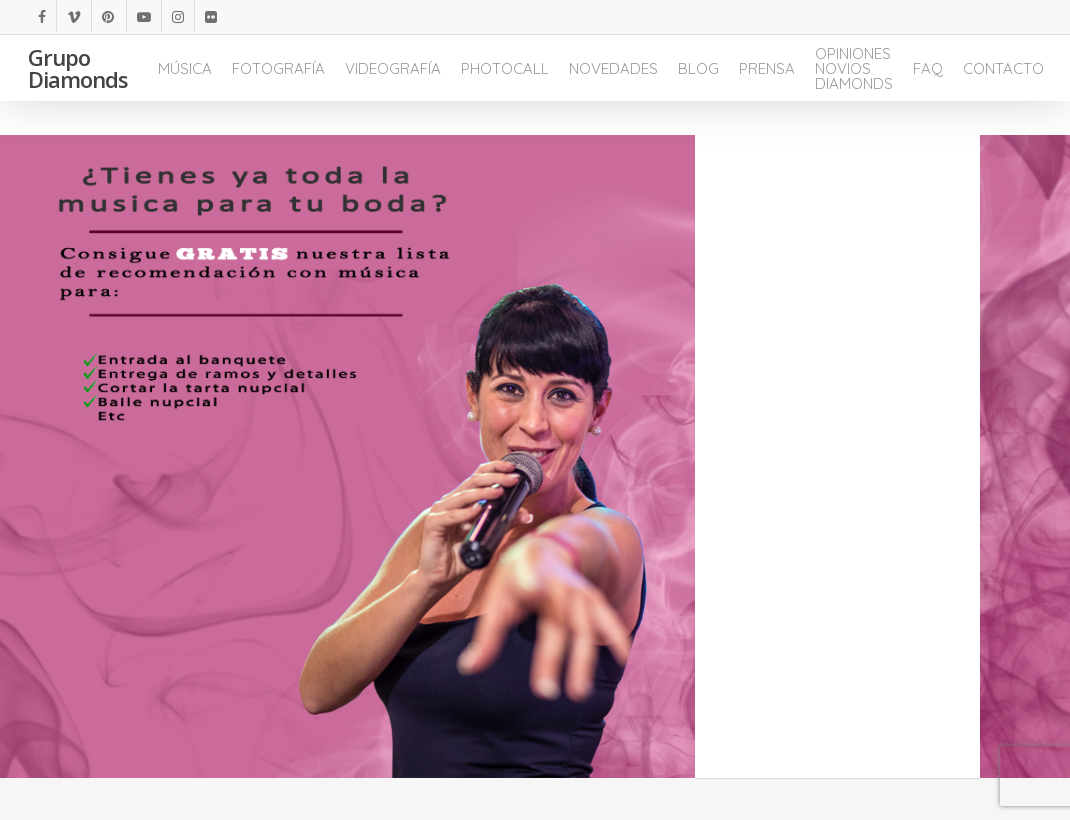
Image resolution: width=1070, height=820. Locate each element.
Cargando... (837, 460)
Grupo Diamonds (78, 85)
